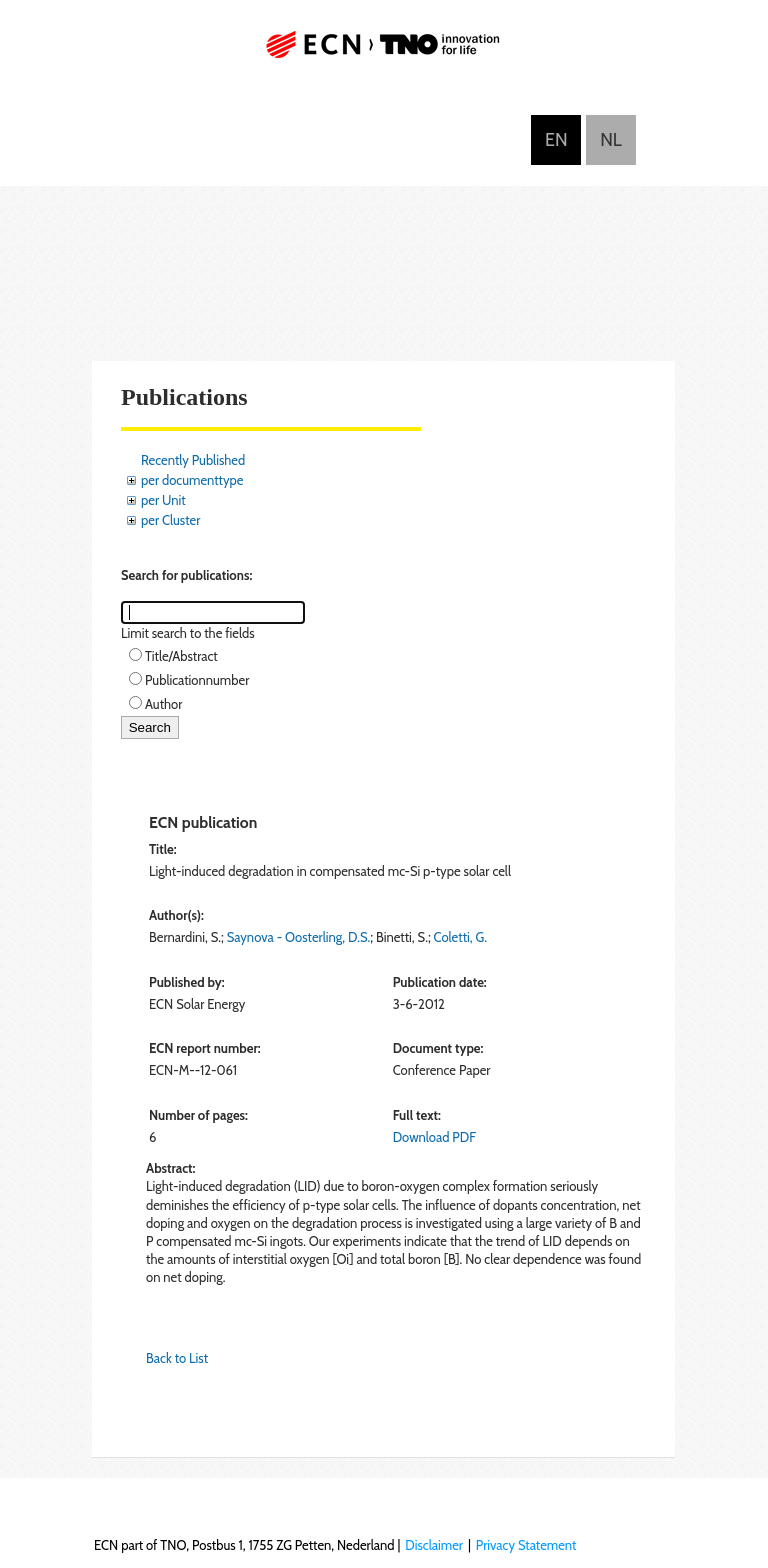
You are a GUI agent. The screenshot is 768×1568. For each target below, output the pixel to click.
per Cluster (170, 520)
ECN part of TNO (384, 52)
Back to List (177, 1358)
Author (163, 704)
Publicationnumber (197, 680)
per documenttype (192, 480)
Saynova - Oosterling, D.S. (298, 937)
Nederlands (611, 140)
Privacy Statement (526, 1545)
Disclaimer (434, 1545)
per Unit (163, 500)
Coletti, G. (460, 937)
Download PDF (434, 1137)
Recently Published (193, 460)
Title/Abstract (181, 656)
